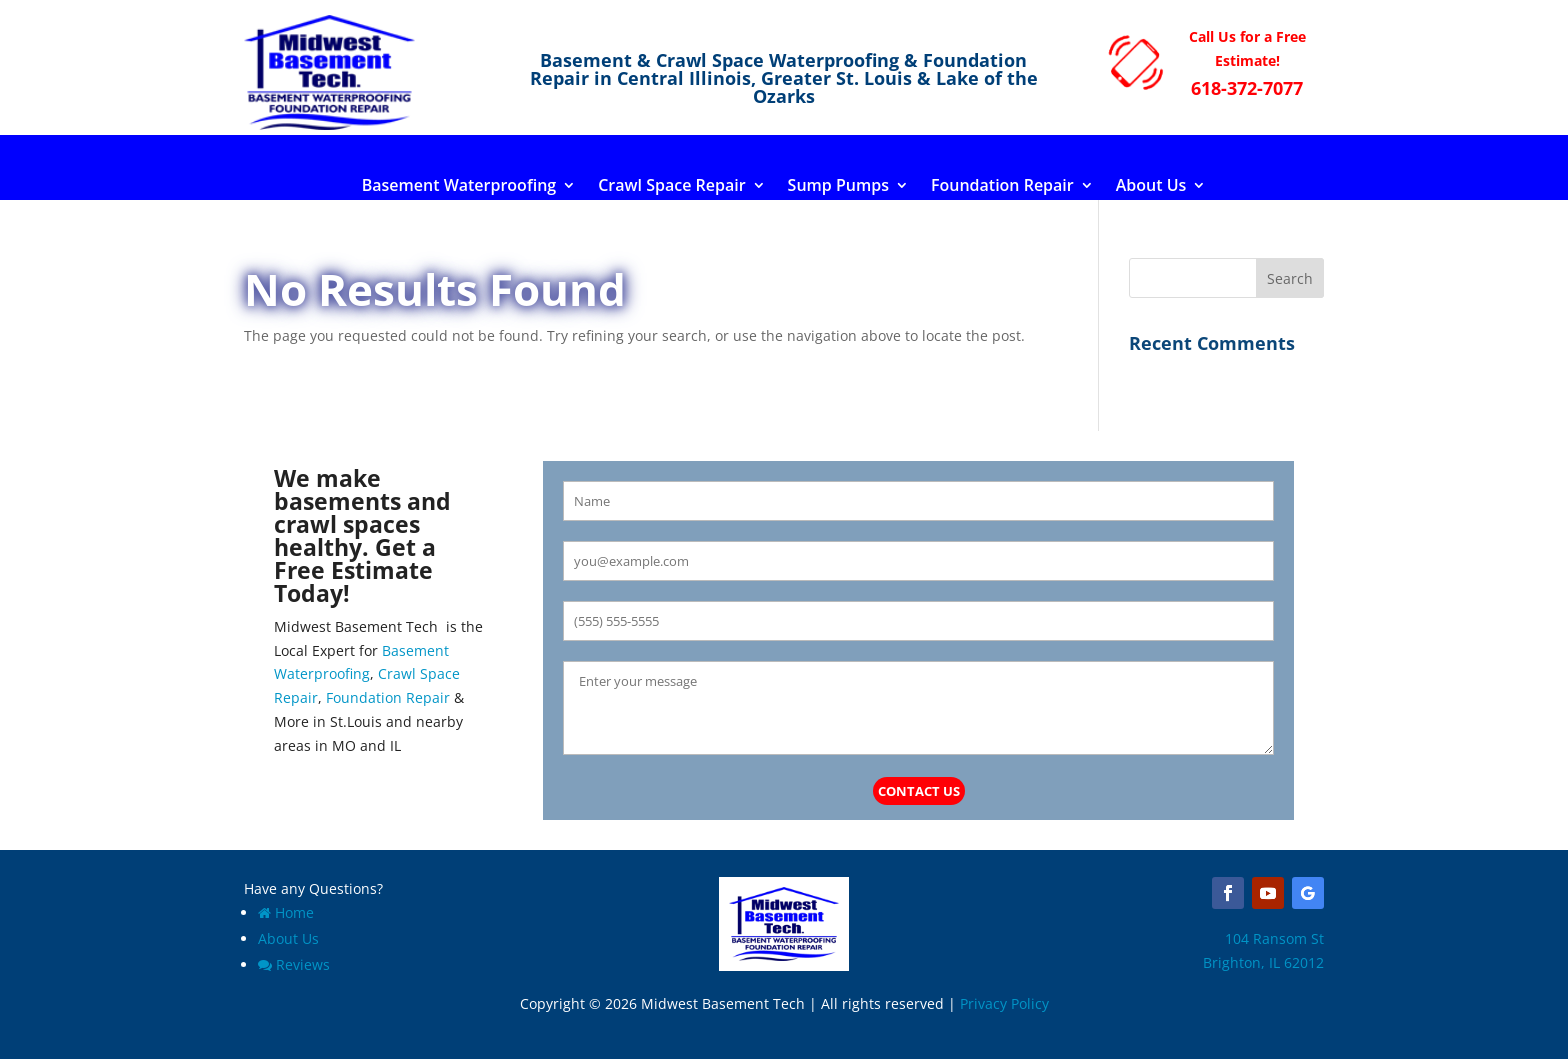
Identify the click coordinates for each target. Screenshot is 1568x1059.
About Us (1151, 187)
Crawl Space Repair (671, 187)
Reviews (294, 964)
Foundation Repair (1002, 187)
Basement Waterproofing (459, 187)
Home (286, 912)
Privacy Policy (1004, 1003)
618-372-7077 (1247, 88)
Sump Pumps (838, 187)
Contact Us (919, 791)
